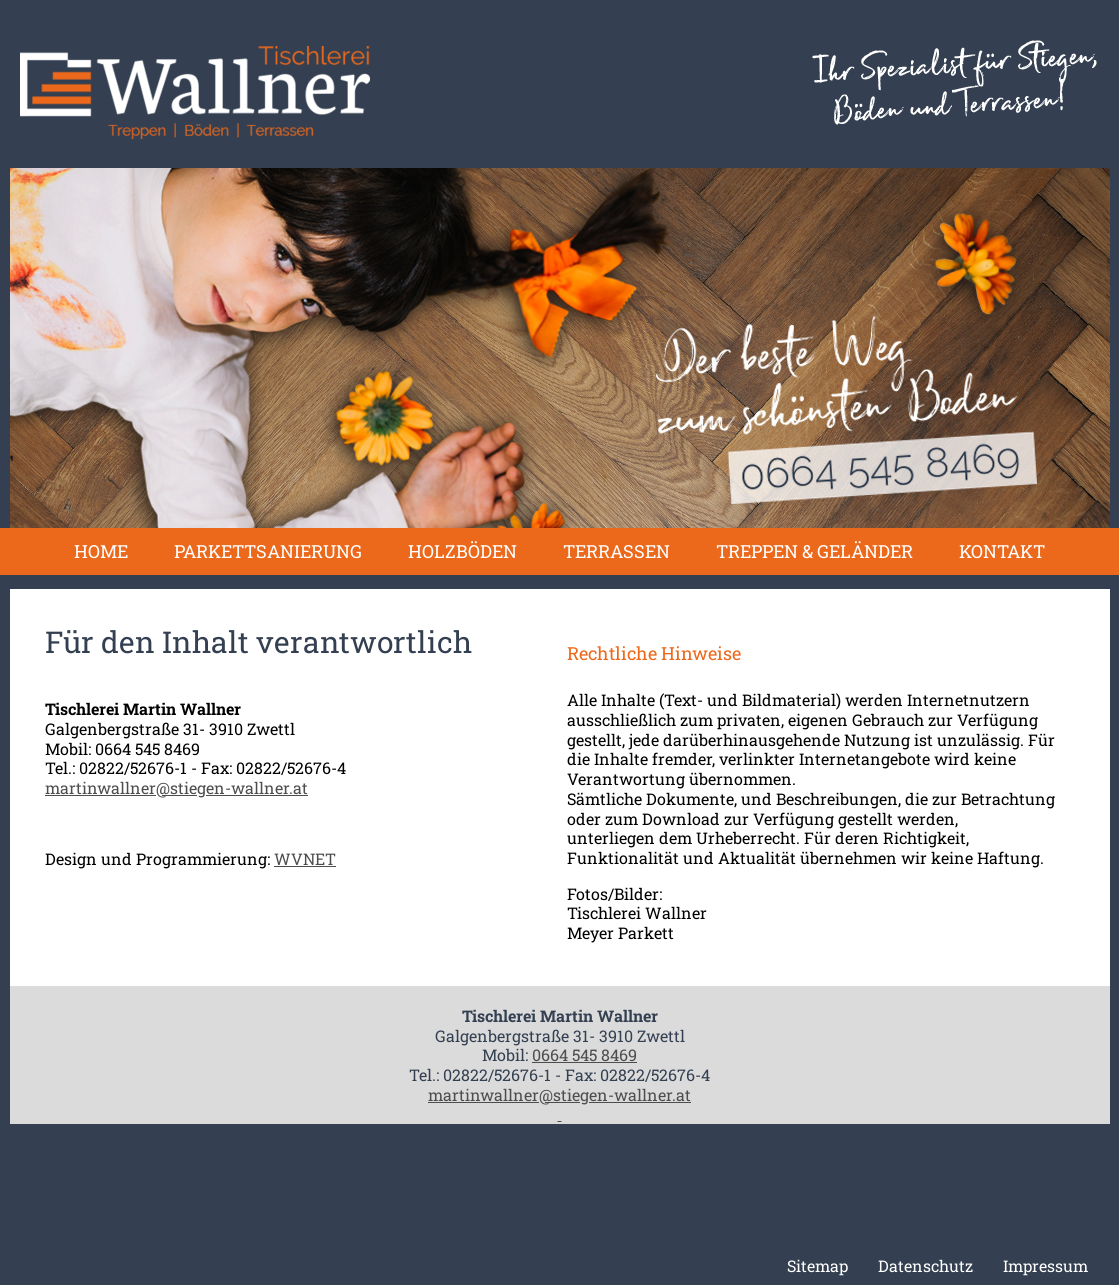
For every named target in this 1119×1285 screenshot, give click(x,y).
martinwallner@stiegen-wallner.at (176, 787)
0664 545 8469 (584, 1054)
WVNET (305, 858)
